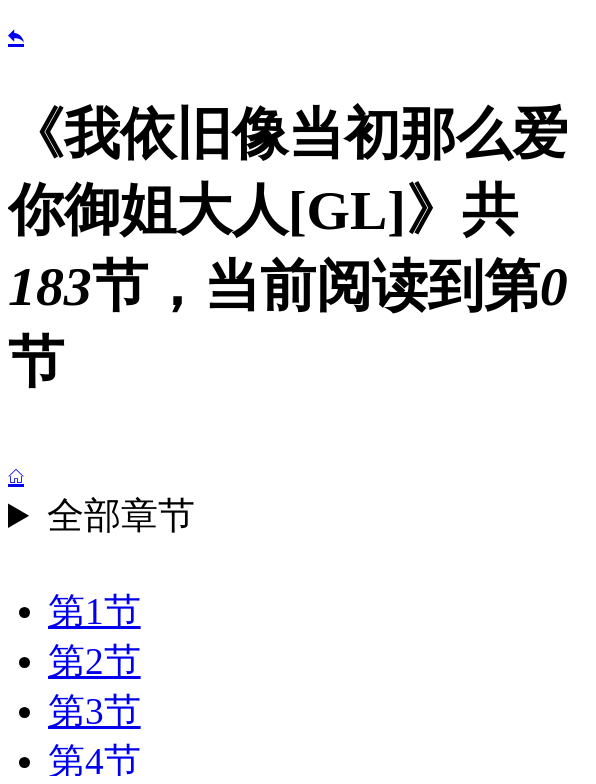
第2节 (94, 661)
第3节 (94, 711)
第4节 (94, 761)
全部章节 (121, 515)
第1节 (94, 611)
